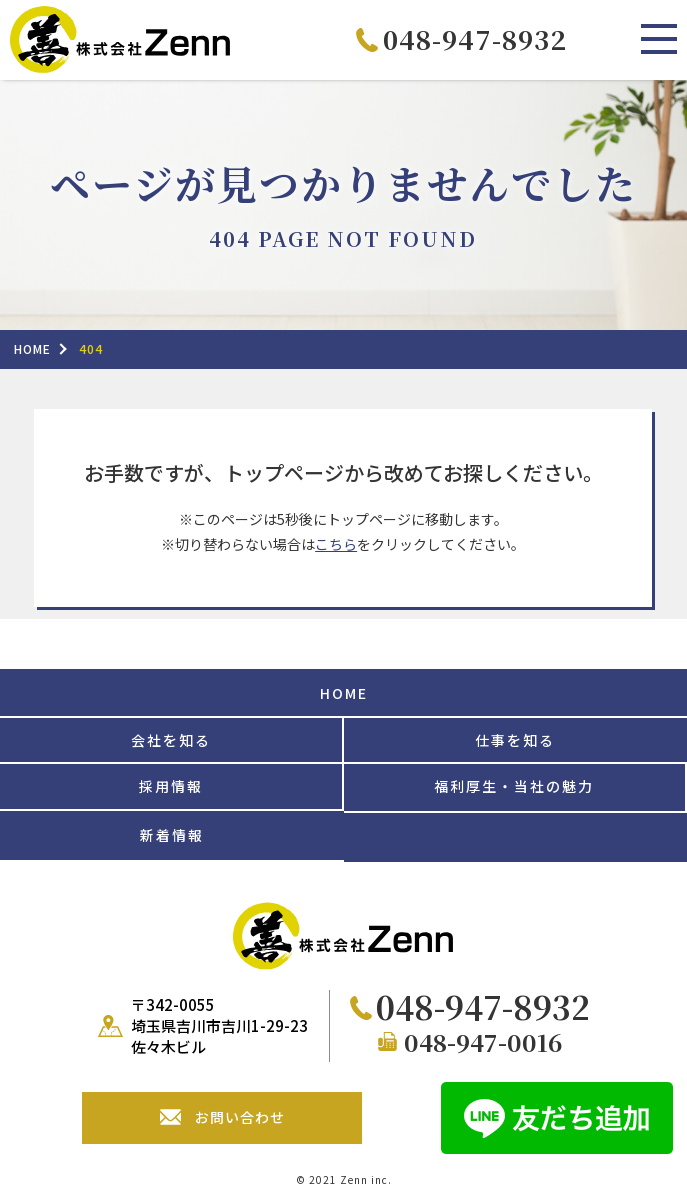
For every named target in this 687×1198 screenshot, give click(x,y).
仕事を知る (515, 740)
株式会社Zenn (120, 40)
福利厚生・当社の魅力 (514, 786)
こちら (336, 544)
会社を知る (171, 740)
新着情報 (172, 835)
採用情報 (171, 786)
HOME (344, 693)
